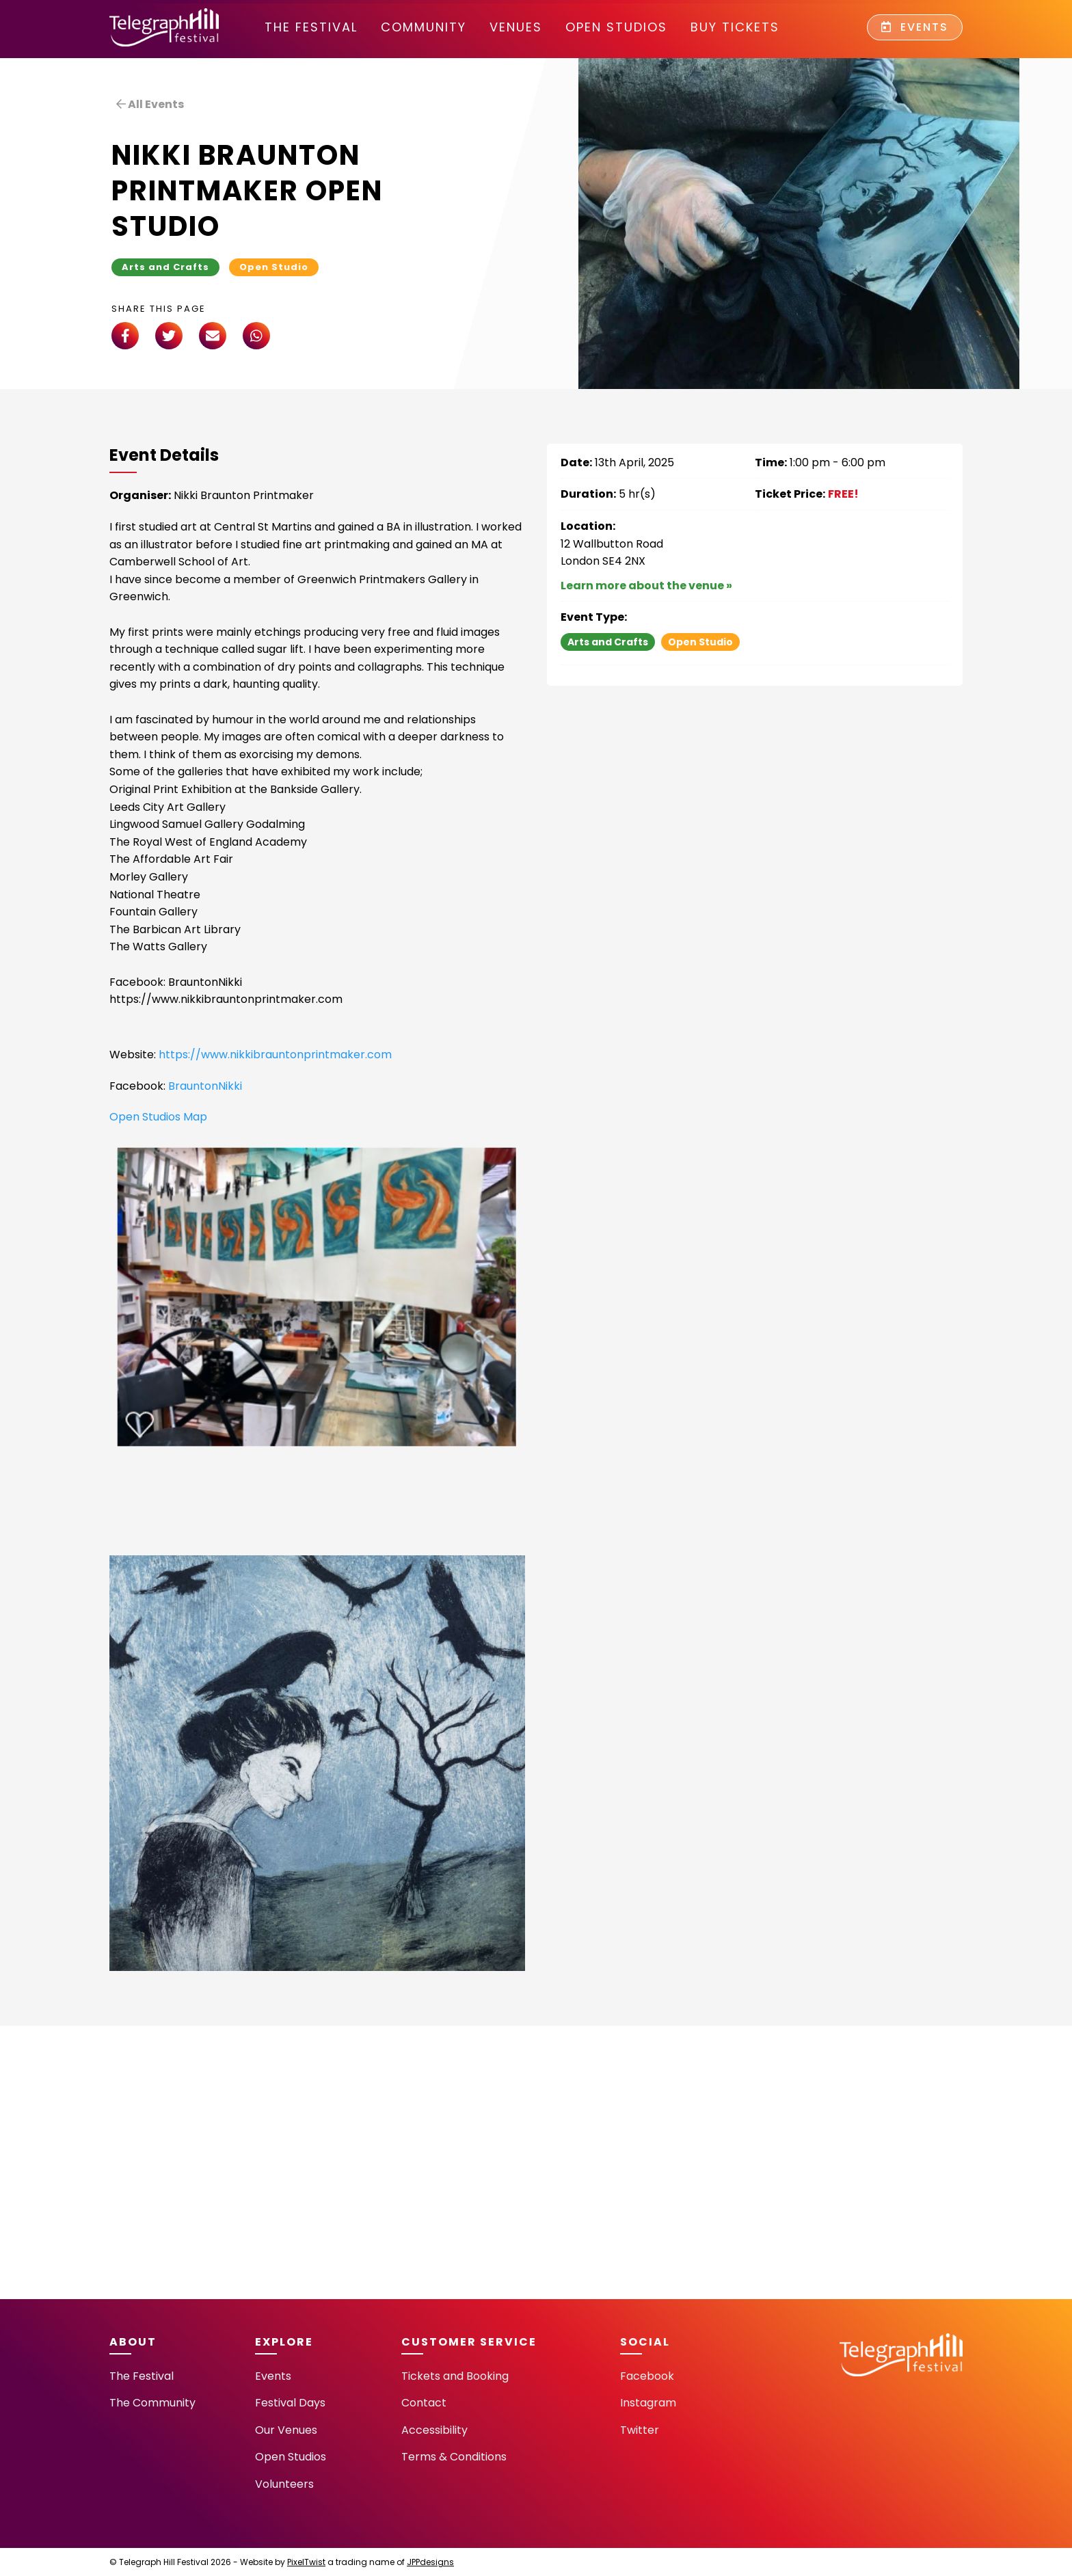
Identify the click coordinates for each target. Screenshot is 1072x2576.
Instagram (648, 2403)
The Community (152, 2403)
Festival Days (290, 2403)
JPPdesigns (430, 2562)
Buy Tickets (735, 27)
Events (914, 27)
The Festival (311, 27)
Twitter (639, 2430)
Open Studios (616, 27)
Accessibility (434, 2430)
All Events (150, 104)
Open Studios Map (158, 1117)
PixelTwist (306, 2562)
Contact (423, 2403)
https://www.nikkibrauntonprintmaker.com (274, 1054)
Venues (516, 27)
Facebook (647, 2376)
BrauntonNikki (205, 1086)
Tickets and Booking (455, 2376)
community (423, 27)
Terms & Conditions (454, 2457)
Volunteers (284, 2484)
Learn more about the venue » (646, 585)
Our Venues (286, 2430)
